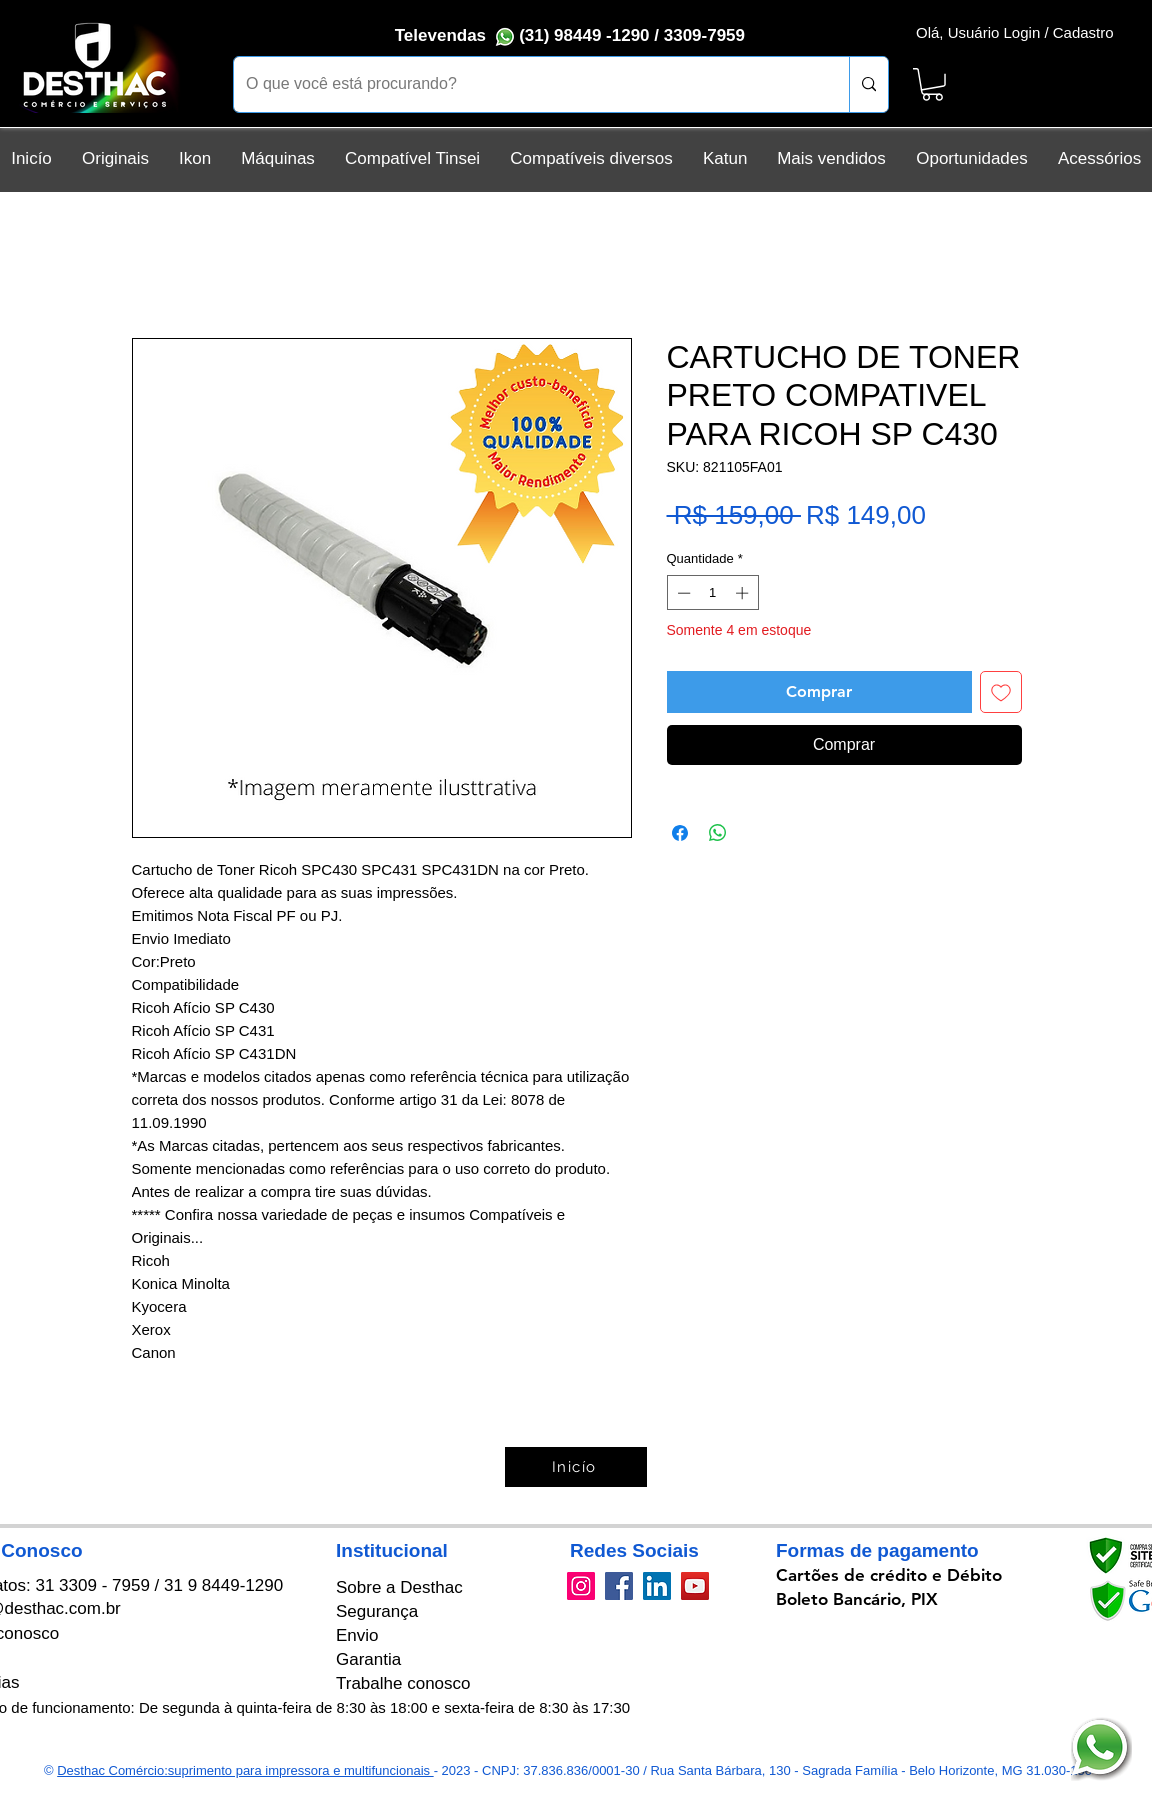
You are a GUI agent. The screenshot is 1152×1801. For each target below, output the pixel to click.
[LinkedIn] (657, 1586)
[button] (932, 84)
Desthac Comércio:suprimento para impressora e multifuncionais (245, 1770)
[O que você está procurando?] (526, 84)
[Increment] (744, 593)
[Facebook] (619, 1586)
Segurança (377, 1611)
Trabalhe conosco (403, 1683)
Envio (357, 1635)
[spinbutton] (712, 593)
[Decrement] (682, 593)
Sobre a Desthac (399, 1587)
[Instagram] (581, 1586)
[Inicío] (576, 1467)
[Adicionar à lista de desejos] (1001, 692)
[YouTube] (695, 1586)
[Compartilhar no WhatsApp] (718, 833)
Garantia (368, 1659)
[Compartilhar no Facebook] (680, 833)
